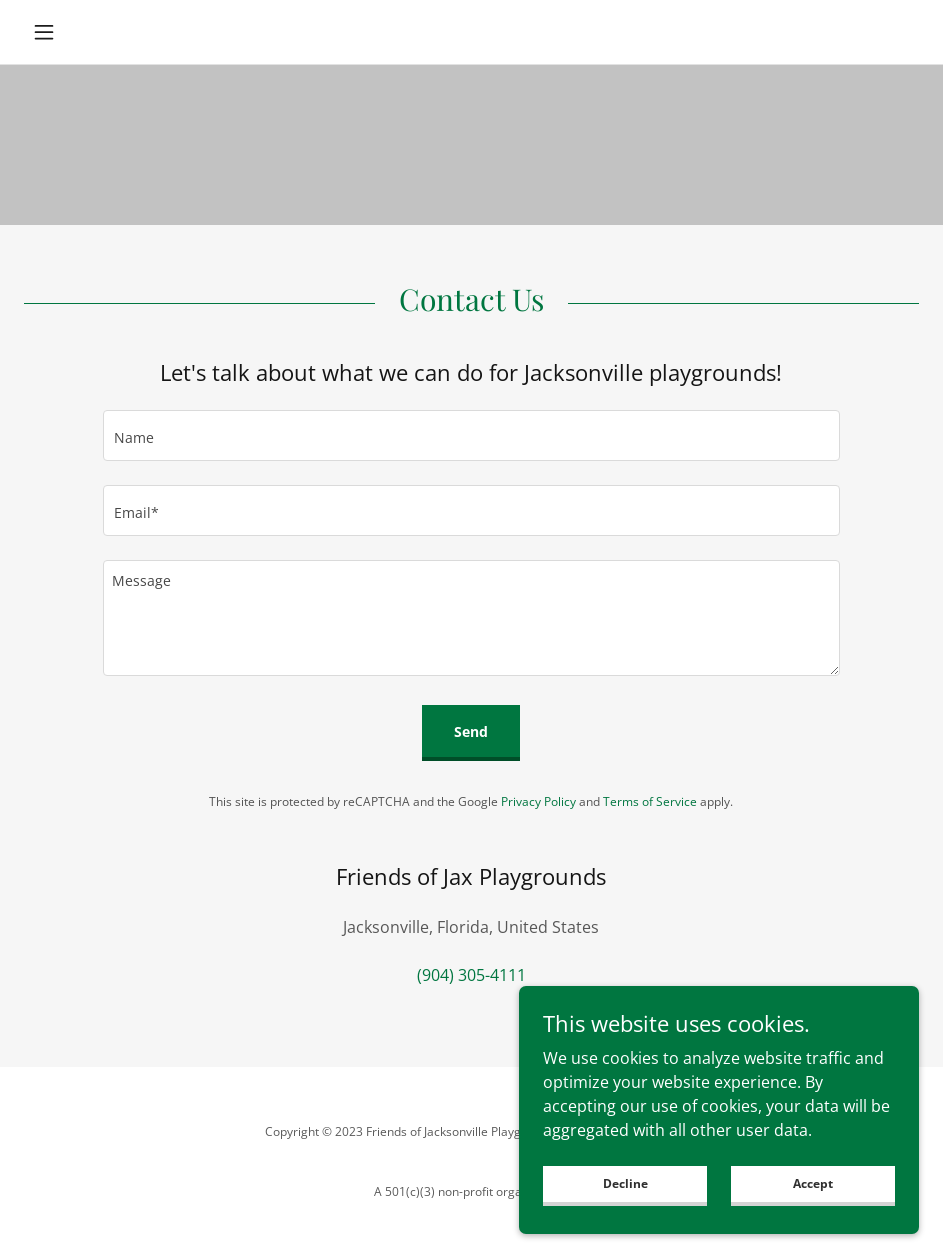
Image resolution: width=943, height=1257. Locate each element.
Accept (813, 1197)
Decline (625, 1197)
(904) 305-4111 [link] (471, 975)
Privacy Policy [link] (538, 801)
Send (471, 731)
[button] (91, 32)
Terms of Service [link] (650, 801)
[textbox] (472, 435)
